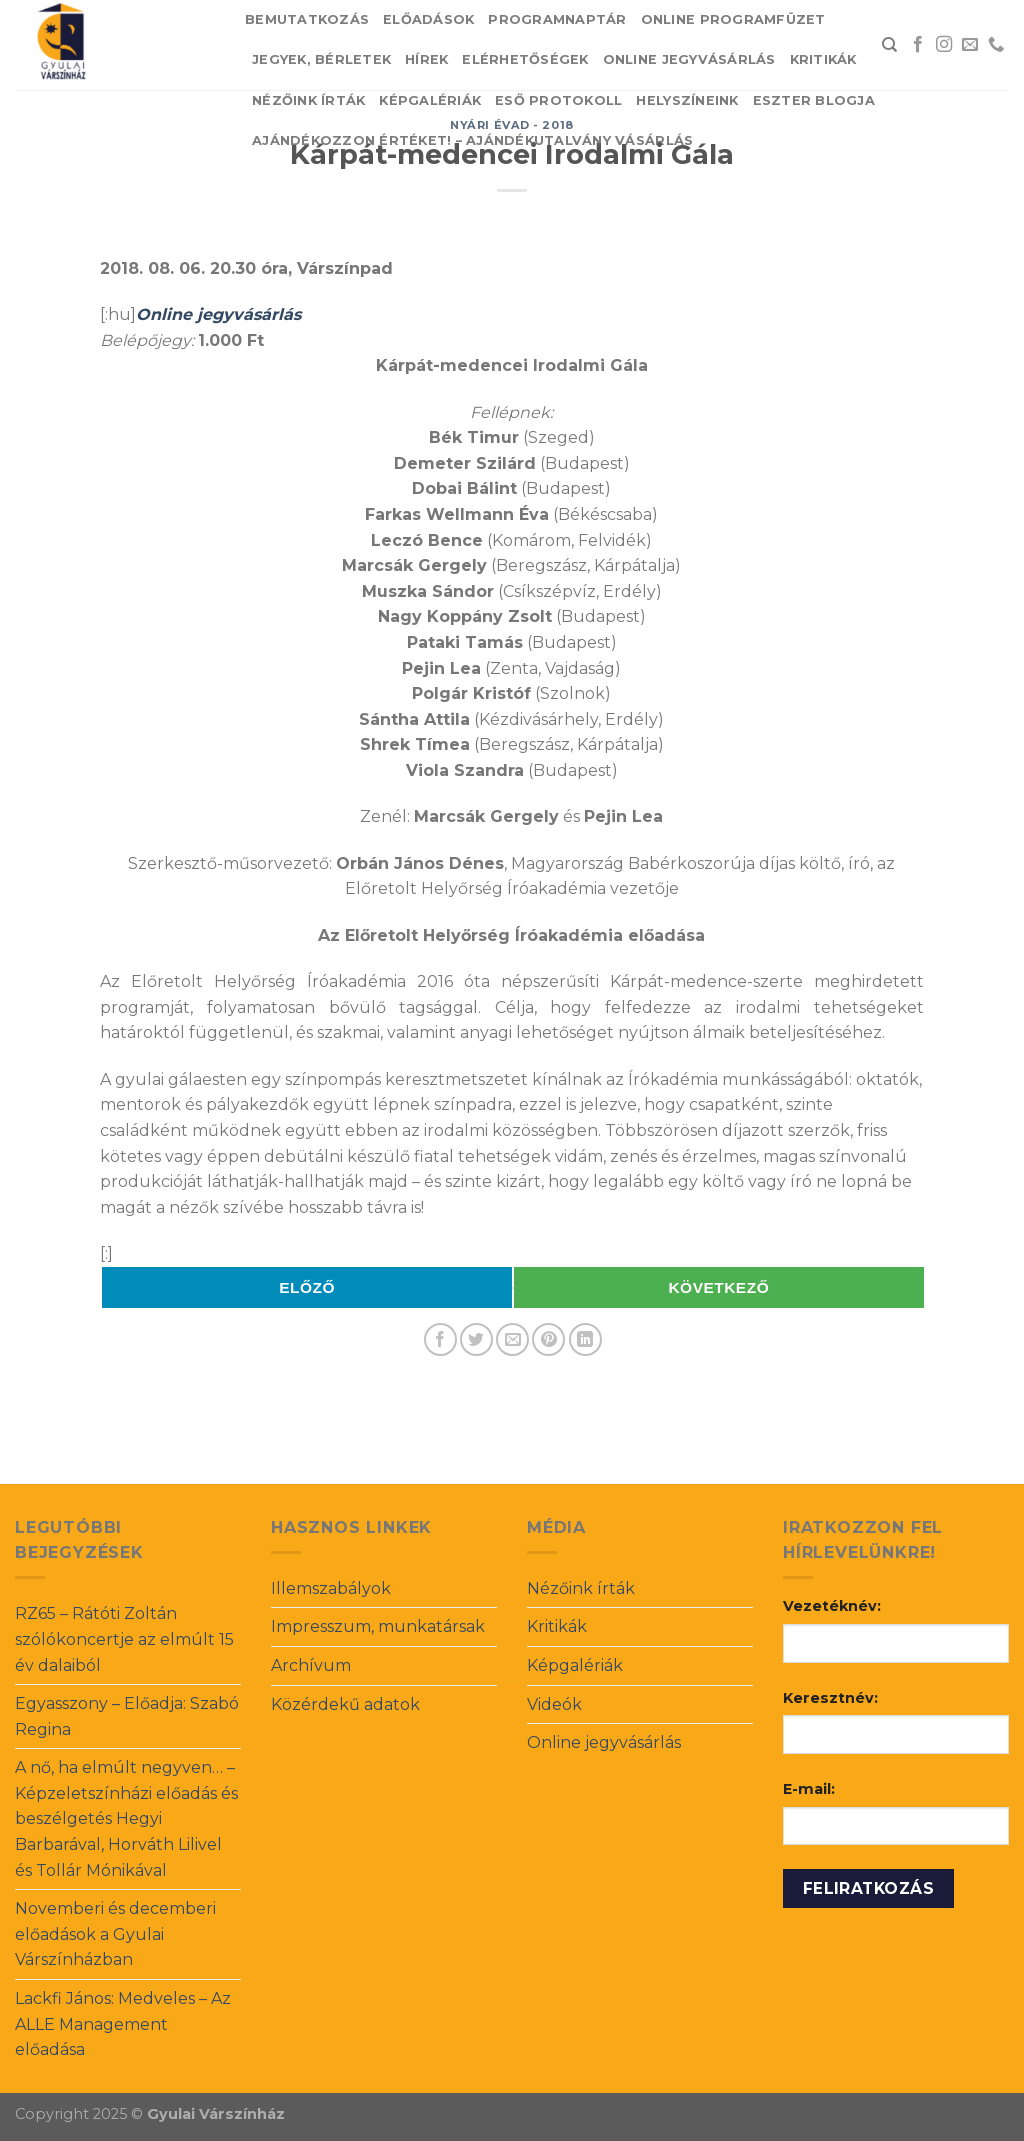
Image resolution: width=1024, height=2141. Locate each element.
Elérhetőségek (525, 59)
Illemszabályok (331, 1588)
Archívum (311, 1665)
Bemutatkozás (307, 19)
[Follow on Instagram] (944, 45)
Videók (554, 1704)
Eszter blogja (814, 100)
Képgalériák (430, 100)
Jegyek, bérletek (321, 59)
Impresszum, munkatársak (378, 1626)
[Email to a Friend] (512, 1339)
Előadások (428, 19)
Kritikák (823, 59)
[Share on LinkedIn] (585, 1339)
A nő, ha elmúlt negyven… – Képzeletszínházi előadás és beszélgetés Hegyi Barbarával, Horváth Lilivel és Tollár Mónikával (126, 1818)
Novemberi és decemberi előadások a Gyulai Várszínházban (115, 1934)
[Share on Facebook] (440, 1339)
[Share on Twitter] (476, 1339)
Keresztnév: (830, 1698)
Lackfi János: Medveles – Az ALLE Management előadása (123, 2024)
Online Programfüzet (733, 19)
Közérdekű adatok (345, 1704)
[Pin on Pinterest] (548, 1339)
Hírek (426, 59)
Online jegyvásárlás (689, 59)
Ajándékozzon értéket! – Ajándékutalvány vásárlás (472, 140)
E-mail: (809, 1789)
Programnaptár (557, 19)
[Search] (889, 45)
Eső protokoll (558, 100)
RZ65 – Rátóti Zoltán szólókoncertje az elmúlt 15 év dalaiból (124, 1639)
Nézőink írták (308, 100)
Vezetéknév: (832, 1606)
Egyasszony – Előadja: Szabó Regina (127, 1716)
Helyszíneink (687, 100)
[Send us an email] (970, 45)
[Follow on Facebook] (918, 45)
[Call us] (996, 45)
